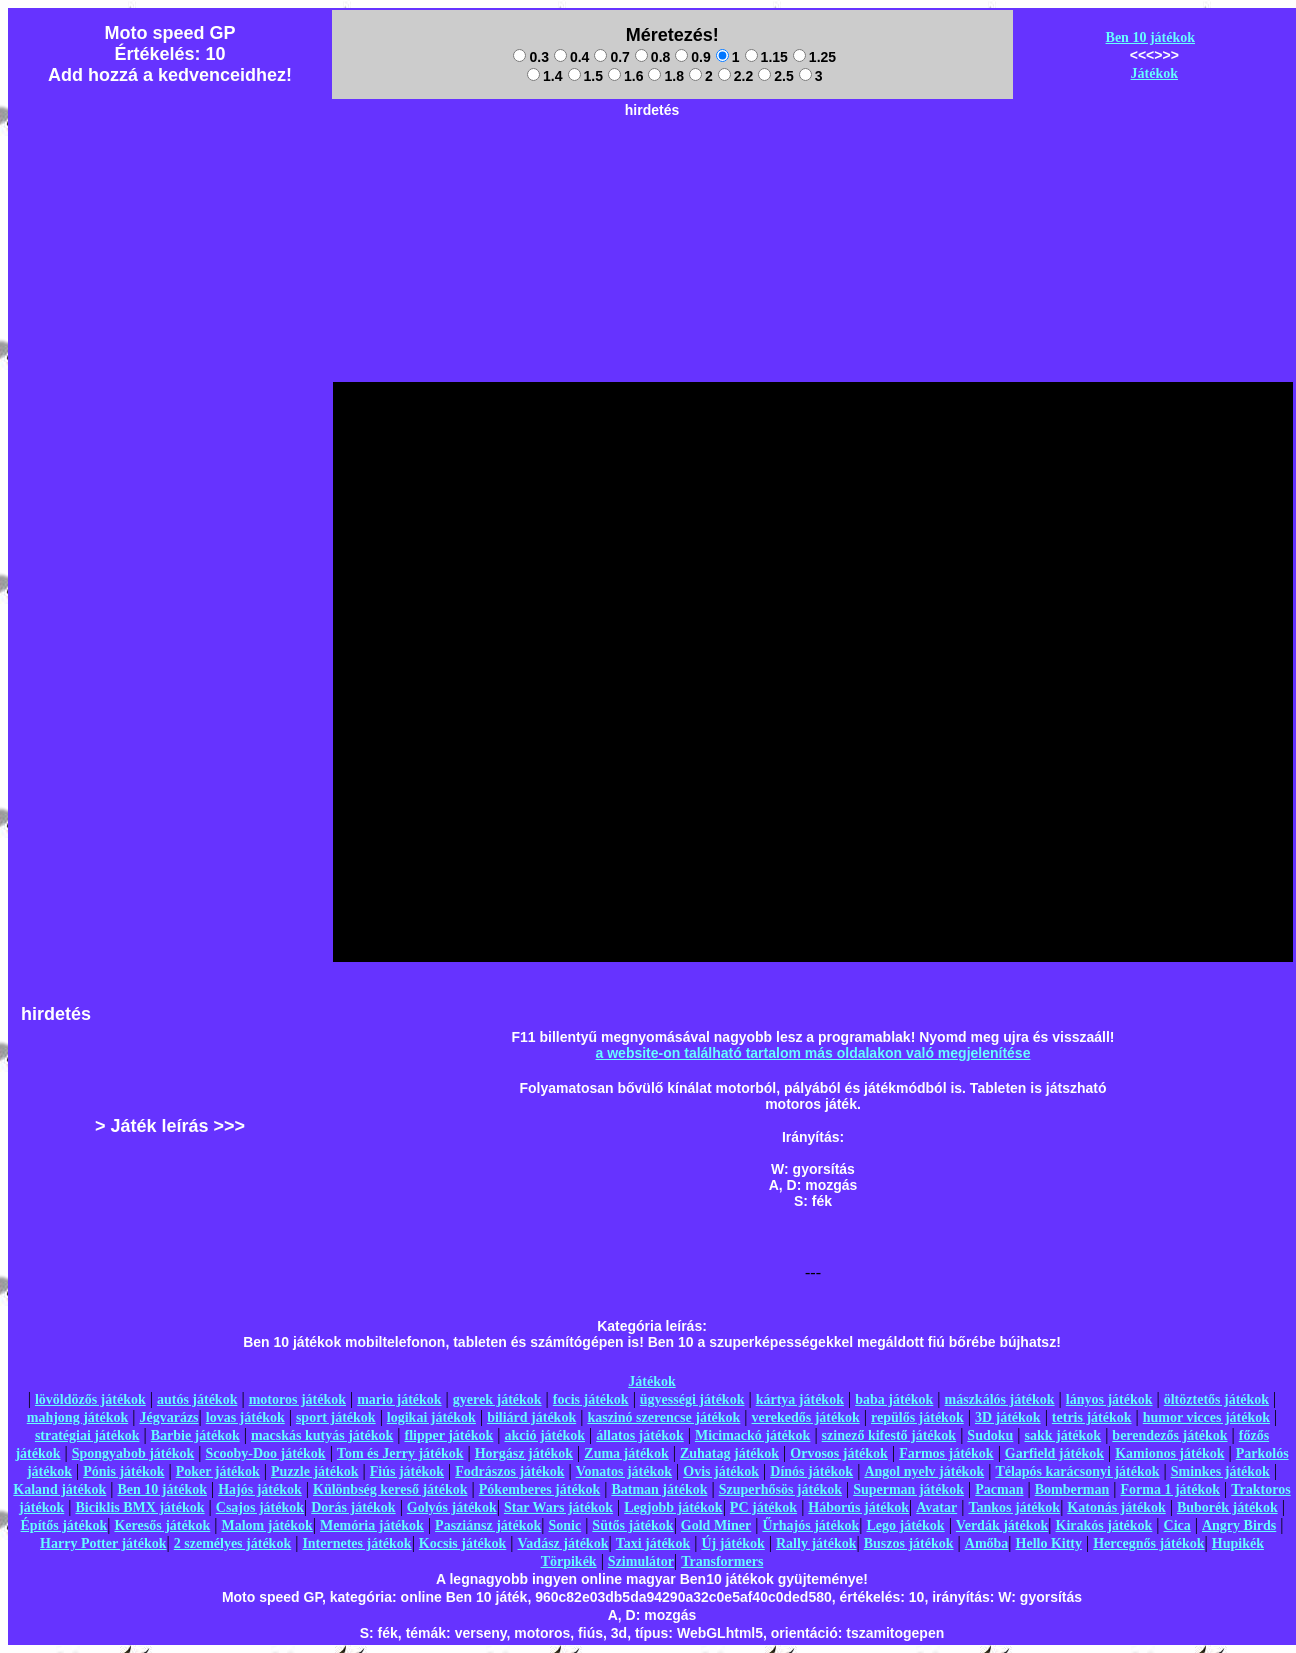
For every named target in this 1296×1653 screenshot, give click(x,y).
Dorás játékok (353, 1507)
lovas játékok (245, 1417)
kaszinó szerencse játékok (663, 1417)
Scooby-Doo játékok (265, 1453)
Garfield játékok (1054, 1453)
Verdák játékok (1002, 1525)
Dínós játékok (811, 1471)
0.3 (530, 57)
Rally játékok (816, 1543)
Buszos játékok (909, 1543)
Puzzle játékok (314, 1471)
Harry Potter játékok (103, 1543)
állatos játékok (640, 1435)
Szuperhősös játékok (780, 1489)
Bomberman (1072, 1489)
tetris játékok (1092, 1417)
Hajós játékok (260, 1489)
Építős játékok (64, 1525)
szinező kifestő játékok (889, 1435)
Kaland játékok (59, 1489)
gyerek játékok (497, 1399)
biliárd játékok (531, 1417)
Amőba (987, 1543)
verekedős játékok (806, 1417)
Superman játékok (908, 1489)
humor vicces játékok (1206, 1417)
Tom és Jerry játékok (400, 1453)
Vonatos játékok (624, 1471)
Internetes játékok (356, 1543)
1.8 (665, 76)
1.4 (544, 76)
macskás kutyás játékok (322, 1435)
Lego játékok (905, 1525)
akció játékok (545, 1435)
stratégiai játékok (87, 1435)
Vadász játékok (563, 1543)
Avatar (936, 1507)
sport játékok (336, 1417)
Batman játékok (659, 1489)
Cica (1177, 1525)
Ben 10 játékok (1150, 37)
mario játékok (399, 1399)
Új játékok (732, 1543)
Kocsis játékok (463, 1543)
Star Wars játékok (558, 1507)
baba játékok (894, 1399)
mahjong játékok (78, 1417)
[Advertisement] (91, 682)
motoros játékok (297, 1399)
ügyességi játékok (692, 1399)
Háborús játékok (858, 1507)
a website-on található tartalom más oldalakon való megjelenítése (813, 1053)
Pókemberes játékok (539, 1489)
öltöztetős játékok (1216, 1399)
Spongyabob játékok (133, 1453)
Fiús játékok (407, 1471)
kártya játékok (800, 1399)
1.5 (585, 76)
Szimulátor (641, 1561)
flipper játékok (449, 1435)
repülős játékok (917, 1417)
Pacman (999, 1489)
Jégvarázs (168, 1417)
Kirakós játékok (1104, 1525)
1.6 (625, 76)
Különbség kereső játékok (390, 1489)
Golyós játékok (452, 1507)
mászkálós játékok (1000, 1399)
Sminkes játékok (1220, 1471)
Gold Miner (716, 1525)
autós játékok (197, 1399)
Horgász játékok (524, 1453)
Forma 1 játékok (1171, 1489)
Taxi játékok (653, 1543)
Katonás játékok (1116, 1507)
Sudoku (990, 1435)
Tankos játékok (1014, 1507)
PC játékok (763, 1507)
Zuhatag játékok (729, 1453)
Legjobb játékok (673, 1507)
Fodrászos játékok (509, 1471)
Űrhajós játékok (810, 1525)
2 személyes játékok (232, 1543)
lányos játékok (1109, 1399)
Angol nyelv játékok (924, 1471)
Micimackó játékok (752, 1435)
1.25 (814, 57)
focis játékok (591, 1399)
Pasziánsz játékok (488, 1525)
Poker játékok (218, 1471)
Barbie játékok (195, 1435)
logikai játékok (431, 1417)
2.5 (775, 76)
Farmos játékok (946, 1453)
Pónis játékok (123, 1471)
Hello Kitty (1049, 1543)
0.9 (692, 57)
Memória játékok (372, 1525)
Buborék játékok (1227, 1507)
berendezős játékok (1169, 1435)
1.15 (766, 57)
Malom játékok (266, 1525)
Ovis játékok (721, 1471)
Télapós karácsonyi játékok (1077, 1471)
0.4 (571, 57)
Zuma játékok (626, 1453)
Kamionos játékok (1169, 1453)
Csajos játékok (260, 1507)
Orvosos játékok (839, 1453)
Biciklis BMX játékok (139, 1507)
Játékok (1154, 73)
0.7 (611, 57)
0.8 (652, 57)
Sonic (564, 1525)
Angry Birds (1239, 1525)
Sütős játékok (632, 1525)
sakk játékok (1063, 1435)
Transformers (722, 1561)
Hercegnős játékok (1148, 1543)
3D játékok (1008, 1417)
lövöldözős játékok (90, 1399)
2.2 (735, 76)
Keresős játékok (162, 1525)
